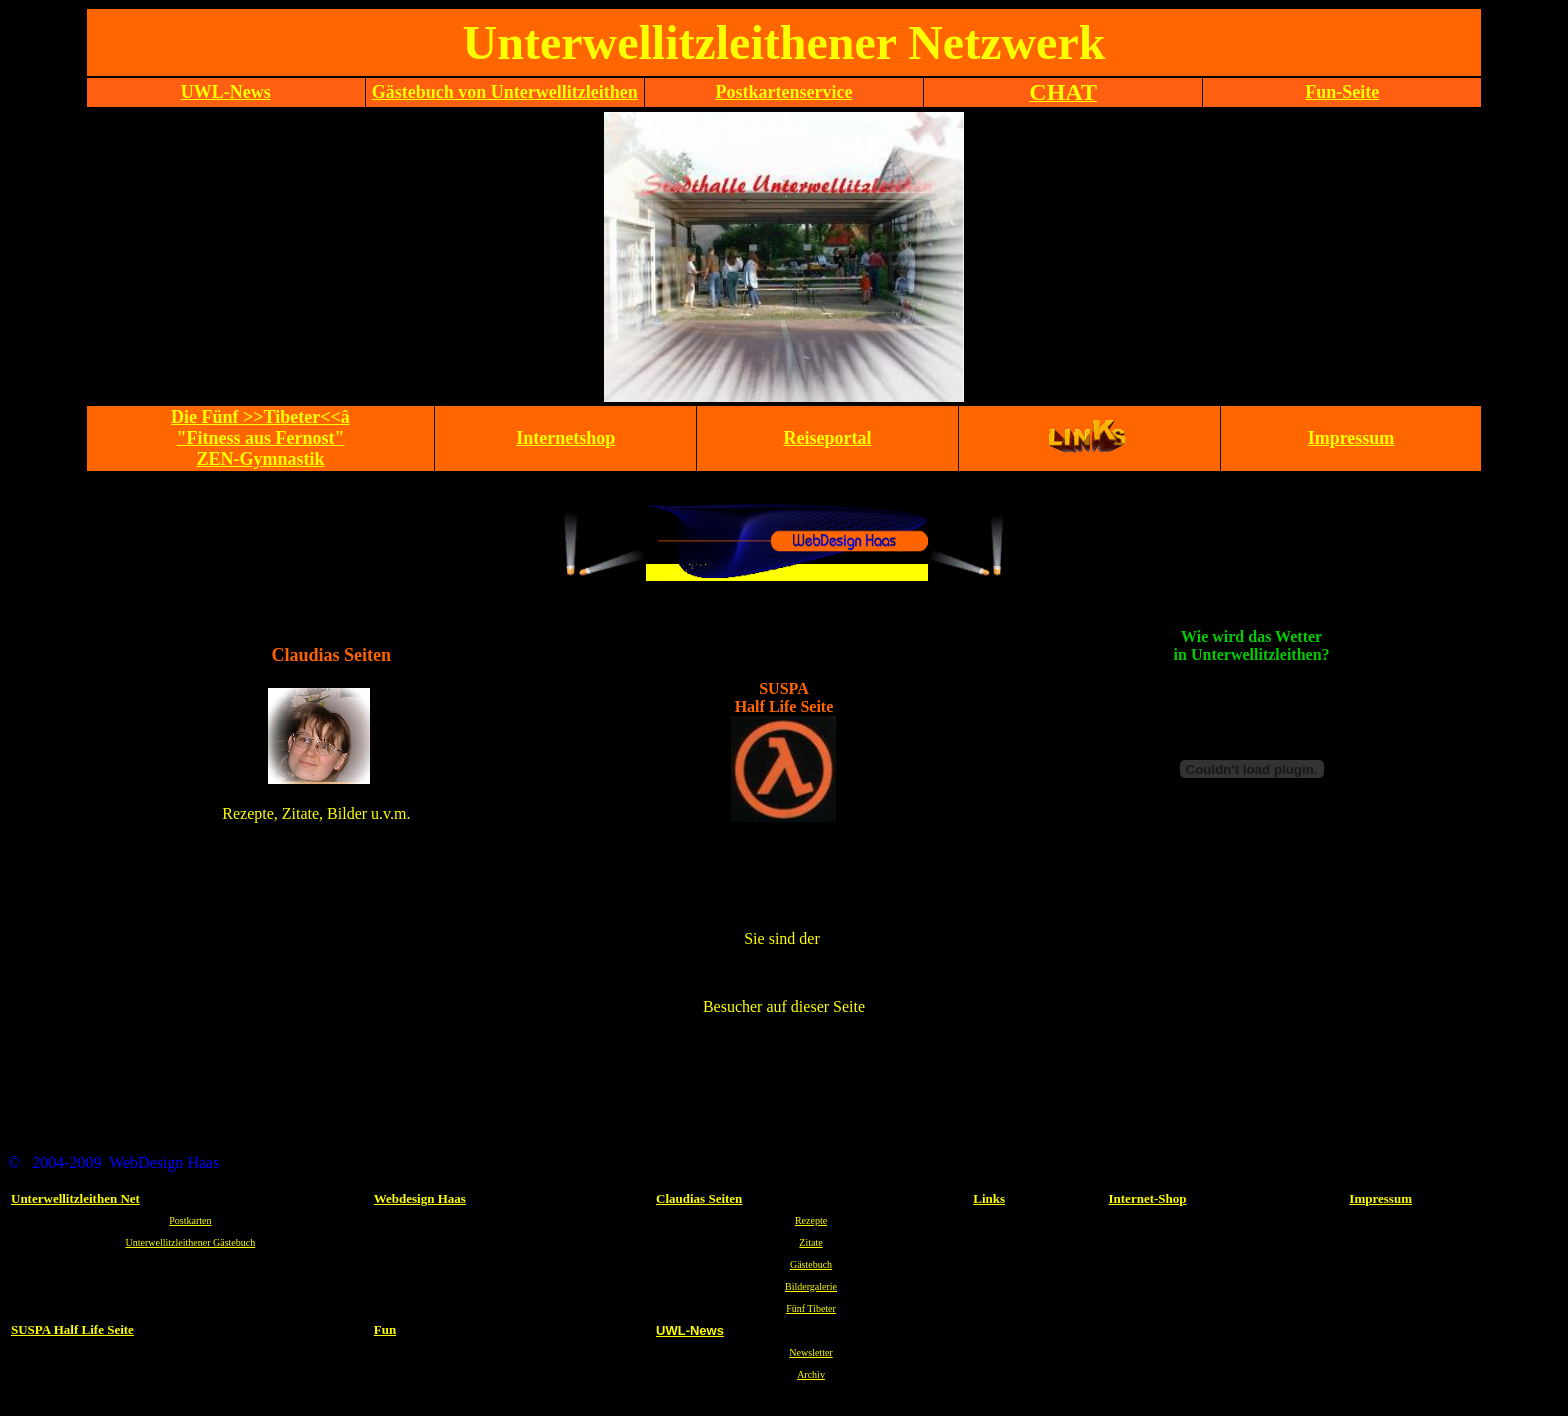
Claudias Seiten (699, 1198)
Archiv (811, 1374)
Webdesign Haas (420, 1198)
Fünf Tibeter (811, 1308)
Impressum (1380, 1198)
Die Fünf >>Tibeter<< (260, 438)
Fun (385, 1329)
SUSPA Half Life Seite (72, 1329)
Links (989, 1198)
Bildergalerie (811, 1286)
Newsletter (810, 1352)
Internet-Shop (1148, 1198)
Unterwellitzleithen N (70, 1198)
